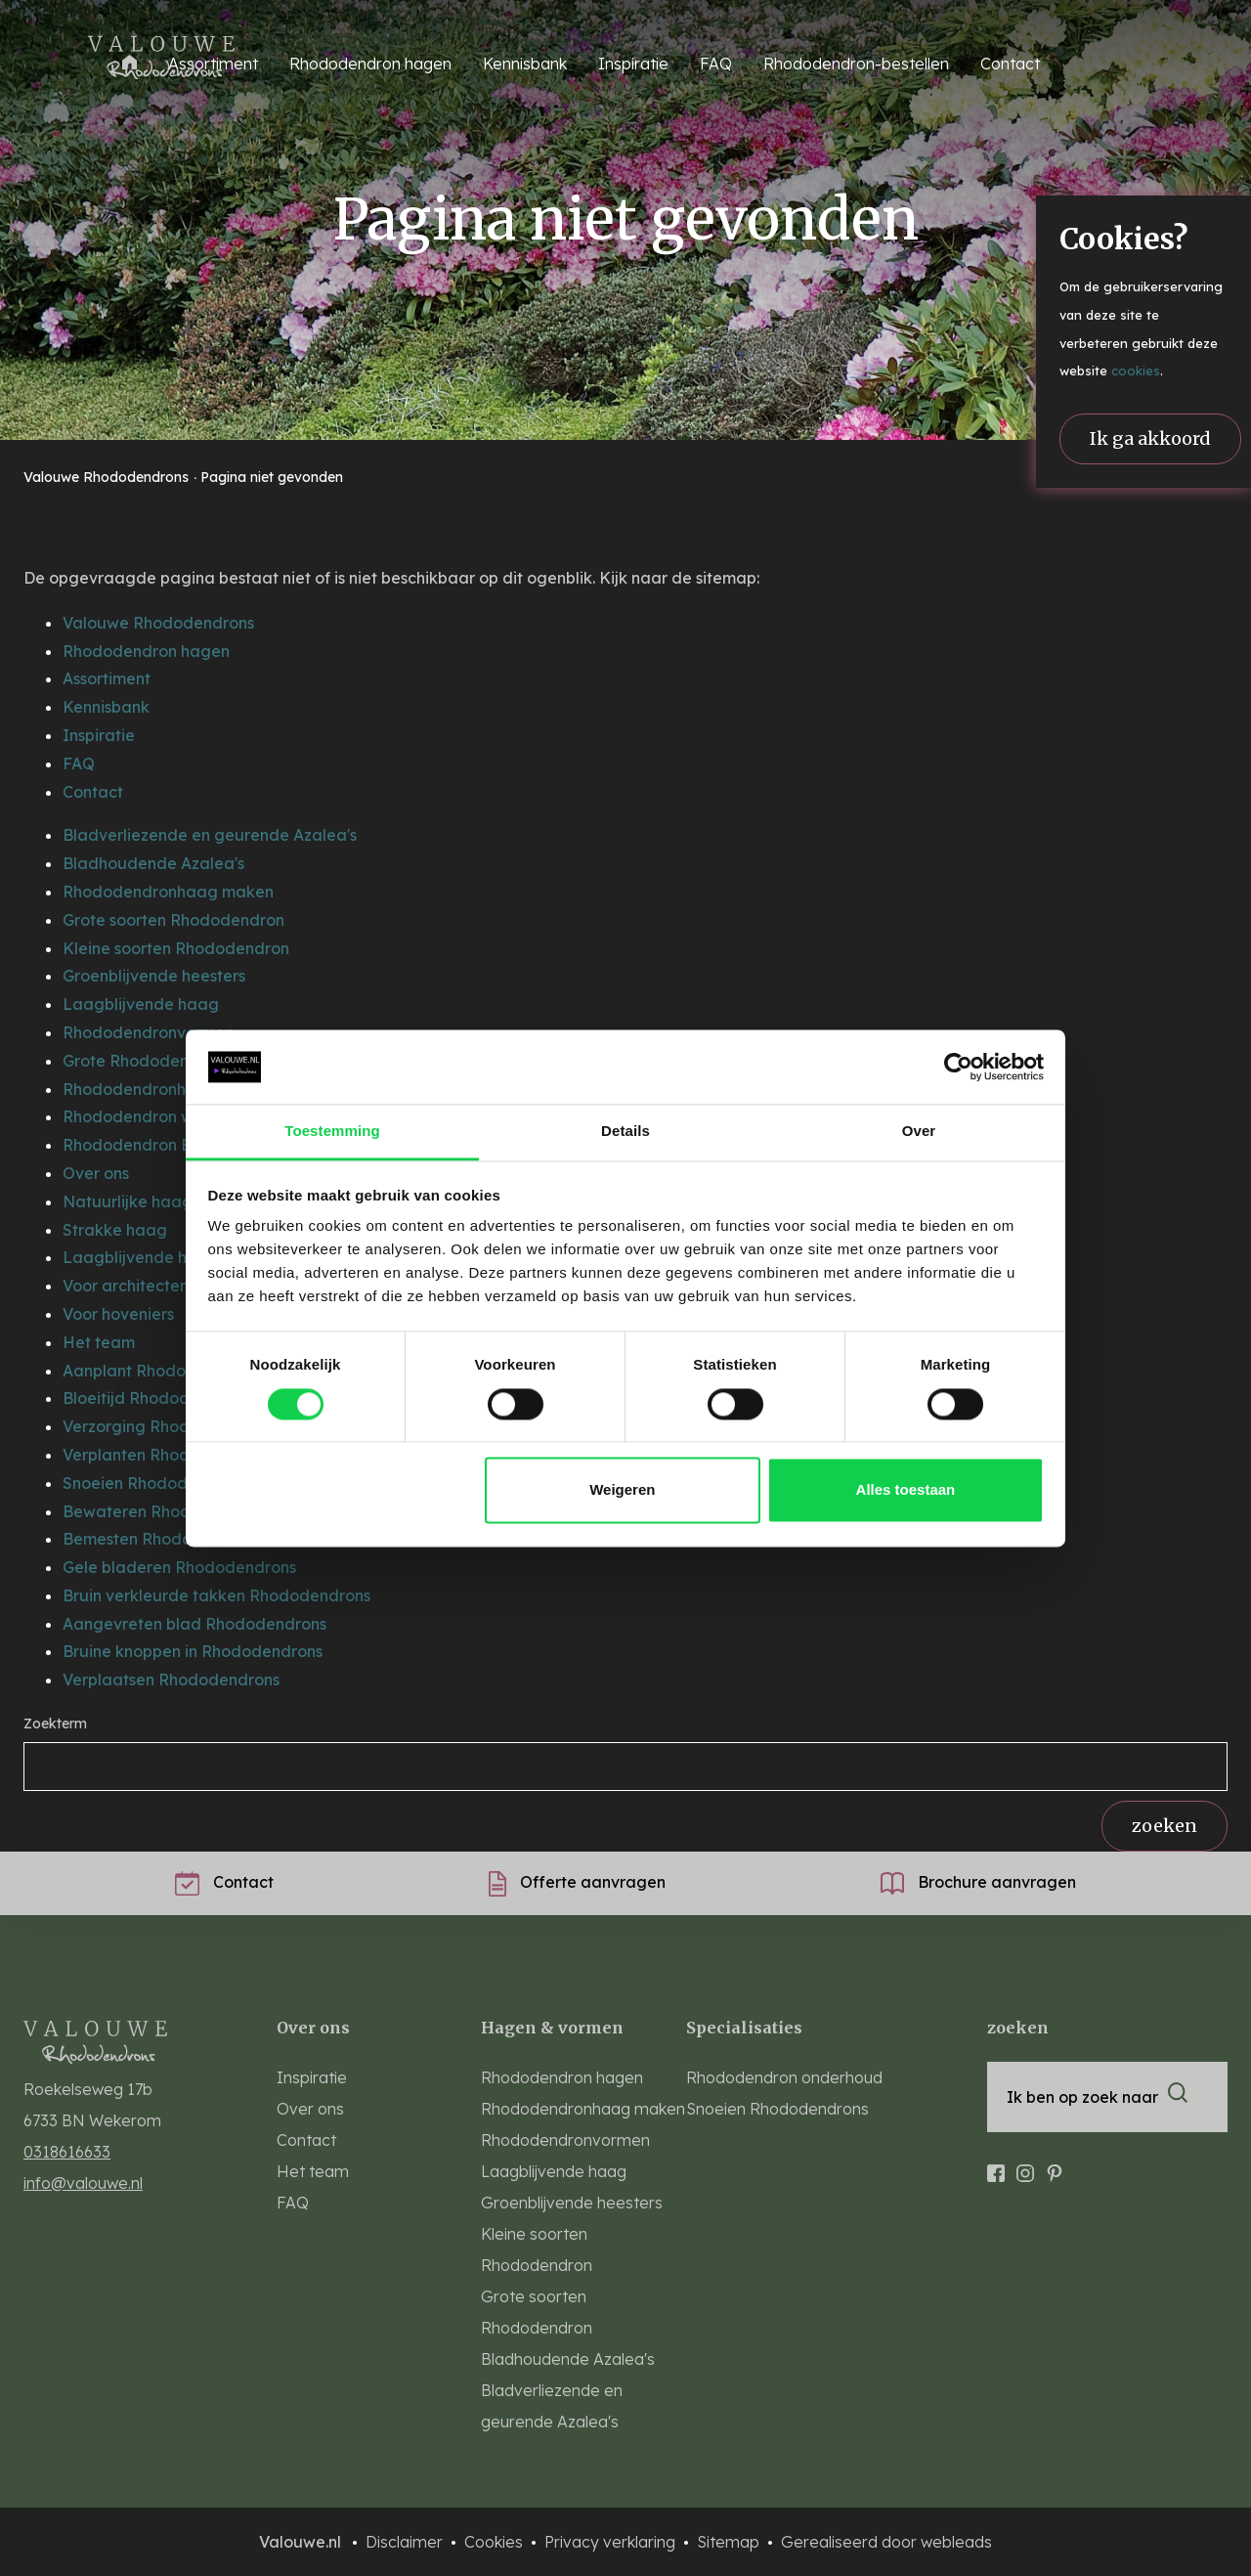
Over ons (96, 1173)
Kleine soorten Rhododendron (176, 948)
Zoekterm (55, 1723)
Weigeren (622, 1490)
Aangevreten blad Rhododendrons (194, 1624)
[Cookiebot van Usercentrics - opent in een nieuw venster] (958, 1066)
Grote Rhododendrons (147, 1060)
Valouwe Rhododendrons (108, 477)
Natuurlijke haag (128, 1201)
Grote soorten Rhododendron (173, 920)
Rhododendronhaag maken (168, 891)
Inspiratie (633, 63)
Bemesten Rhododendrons (163, 1539)
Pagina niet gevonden (271, 477)
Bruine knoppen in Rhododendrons (193, 1651)
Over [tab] (919, 1131)
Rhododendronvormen (148, 1032)
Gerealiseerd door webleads (886, 2542)
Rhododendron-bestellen (856, 63)
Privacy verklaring (611, 2542)
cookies (1135, 370)
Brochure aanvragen (978, 1882)
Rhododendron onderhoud (784, 2077)
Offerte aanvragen (578, 1882)
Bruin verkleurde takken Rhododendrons (216, 1595)
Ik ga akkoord (1150, 438)
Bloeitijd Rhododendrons (156, 1398)
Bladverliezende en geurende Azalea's (210, 835)
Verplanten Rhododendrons (167, 1454)
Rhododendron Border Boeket (177, 1145)
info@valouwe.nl (83, 2183)
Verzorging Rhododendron (163, 1426)
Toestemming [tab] (332, 1131)
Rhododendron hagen (146, 651)
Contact (1010, 63)
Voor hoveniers (118, 1314)
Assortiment (107, 678)
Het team (99, 1342)
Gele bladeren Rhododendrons (179, 1567)
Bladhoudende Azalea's (153, 863)
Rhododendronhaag (140, 1089)
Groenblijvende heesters (154, 975)
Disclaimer (406, 2542)
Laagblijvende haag (141, 1004)
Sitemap (730, 2542)
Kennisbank (525, 63)
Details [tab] (625, 1131)
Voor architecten (126, 1285)
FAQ (716, 63)
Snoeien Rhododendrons (155, 1483)
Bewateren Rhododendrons (167, 1511)
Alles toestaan (906, 1490)
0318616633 (66, 2151)
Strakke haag (115, 1230)
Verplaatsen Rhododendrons (171, 1679)
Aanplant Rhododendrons (160, 1370)
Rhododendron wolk (139, 1116)
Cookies (495, 2542)
